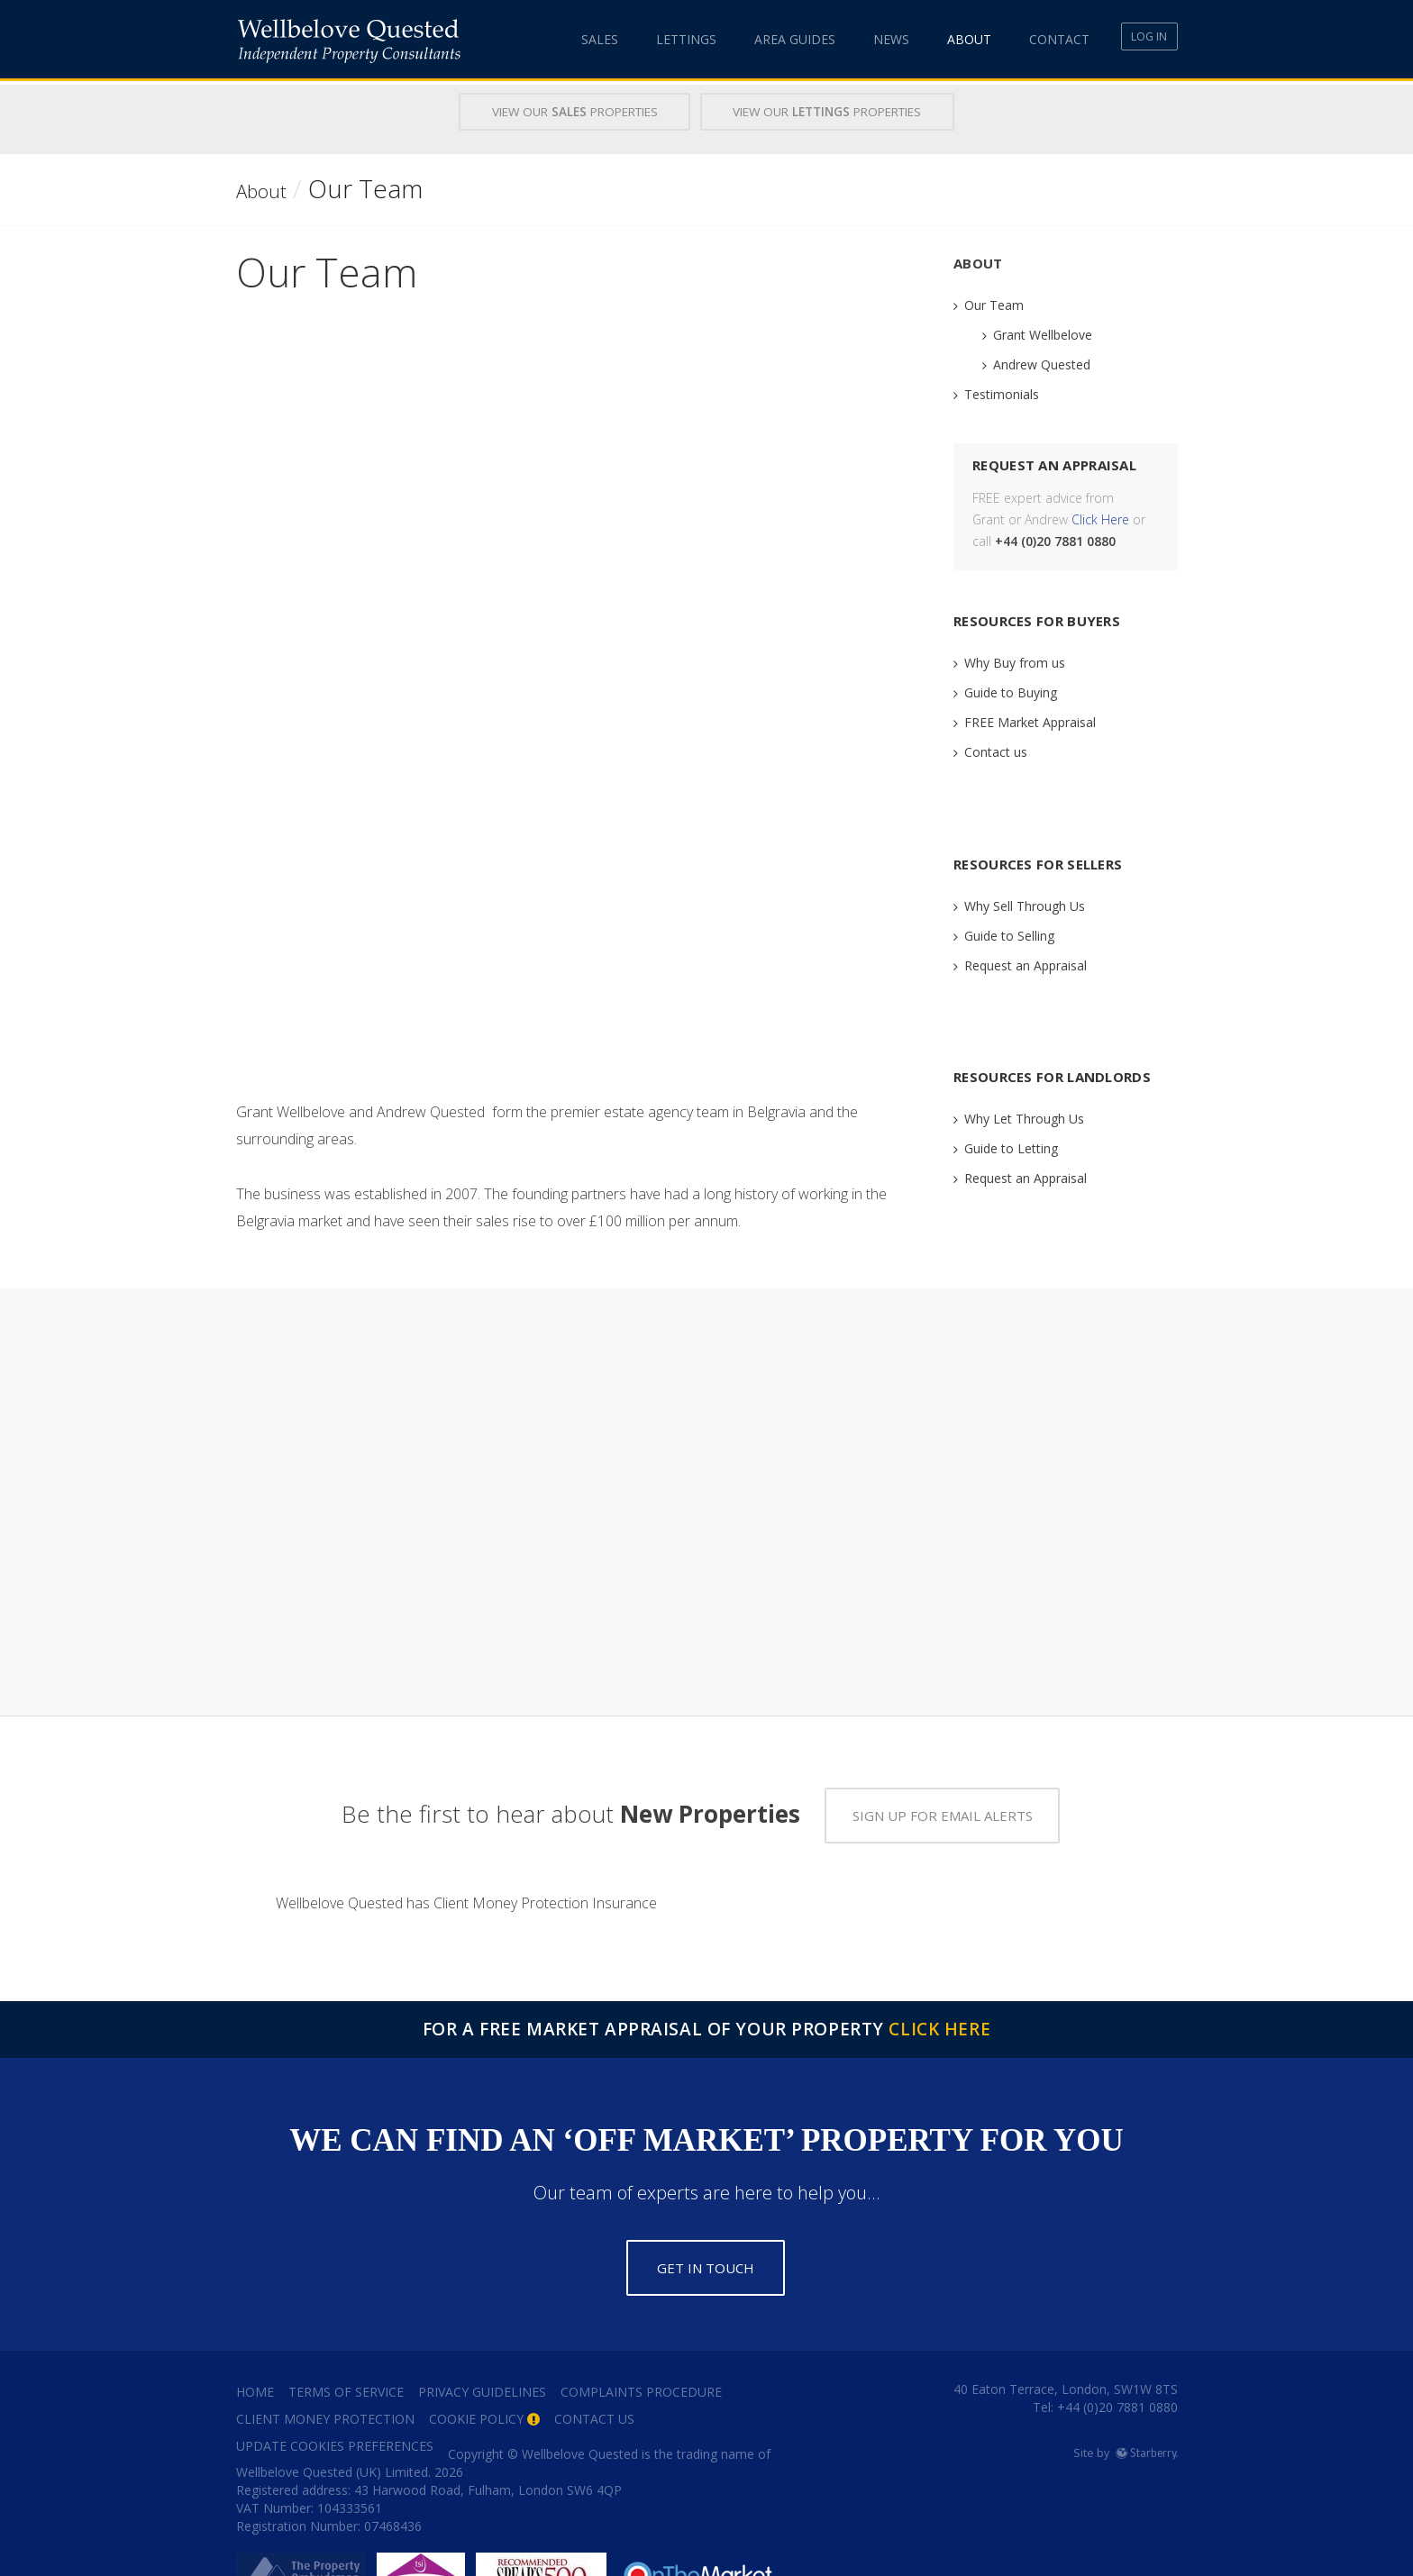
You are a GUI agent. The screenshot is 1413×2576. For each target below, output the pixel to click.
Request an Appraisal (1025, 963)
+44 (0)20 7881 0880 (1115, 2362)
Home (255, 2346)
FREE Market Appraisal (1030, 720)
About (939, 39)
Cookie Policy (476, 2373)
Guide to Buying (1010, 690)
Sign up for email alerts (942, 1770)
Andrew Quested (1041, 362)
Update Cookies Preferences (334, 2400)
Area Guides (765, 39)
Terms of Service (346, 2346)
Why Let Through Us (1024, 1116)
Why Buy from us (1014, 660)
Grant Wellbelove (1042, 332)
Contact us (995, 750)
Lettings (656, 39)
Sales (570, 39)
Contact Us (594, 2373)
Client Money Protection (325, 2373)
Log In (1140, 39)
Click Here (1100, 517)
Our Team (994, 303)
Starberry (1147, 2408)
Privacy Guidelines (482, 2346)
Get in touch (705, 2223)
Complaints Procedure (641, 2346)
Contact (1029, 39)
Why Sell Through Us (1024, 904)
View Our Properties (553, 112)
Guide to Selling (1009, 933)
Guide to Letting (1011, 1146)
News (861, 39)
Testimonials (1001, 392)
